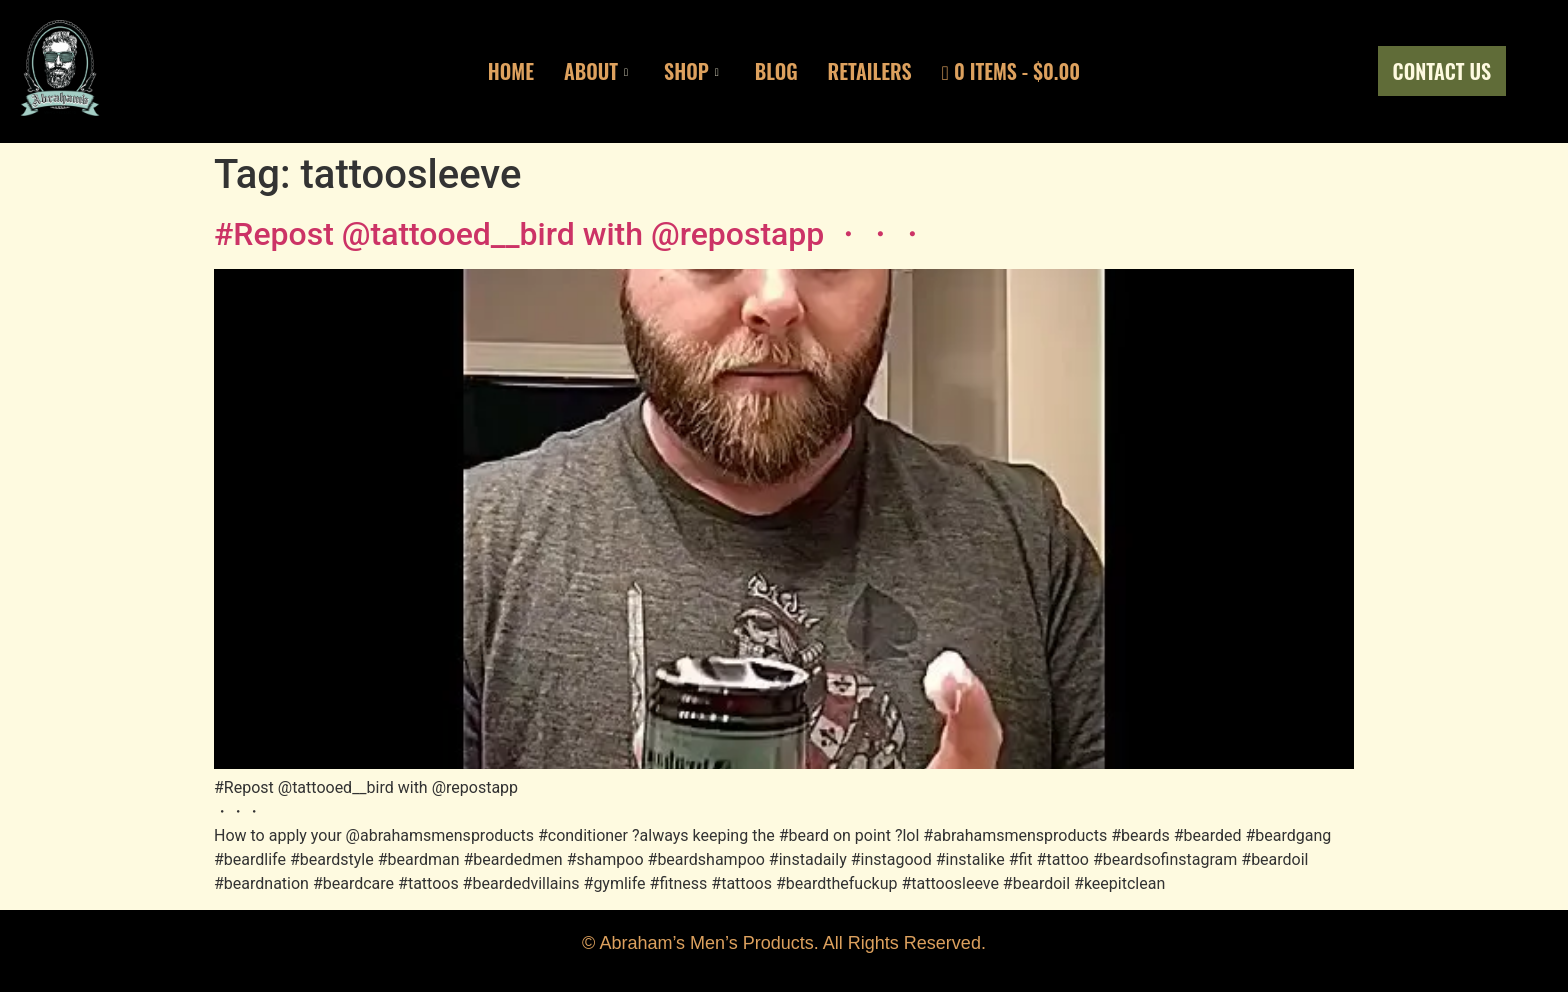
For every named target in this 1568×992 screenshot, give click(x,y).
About (596, 71)
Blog (776, 71)
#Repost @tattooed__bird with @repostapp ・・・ (571, 234)
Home (511, 71)
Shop (691, 71)
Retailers (870, 71)
